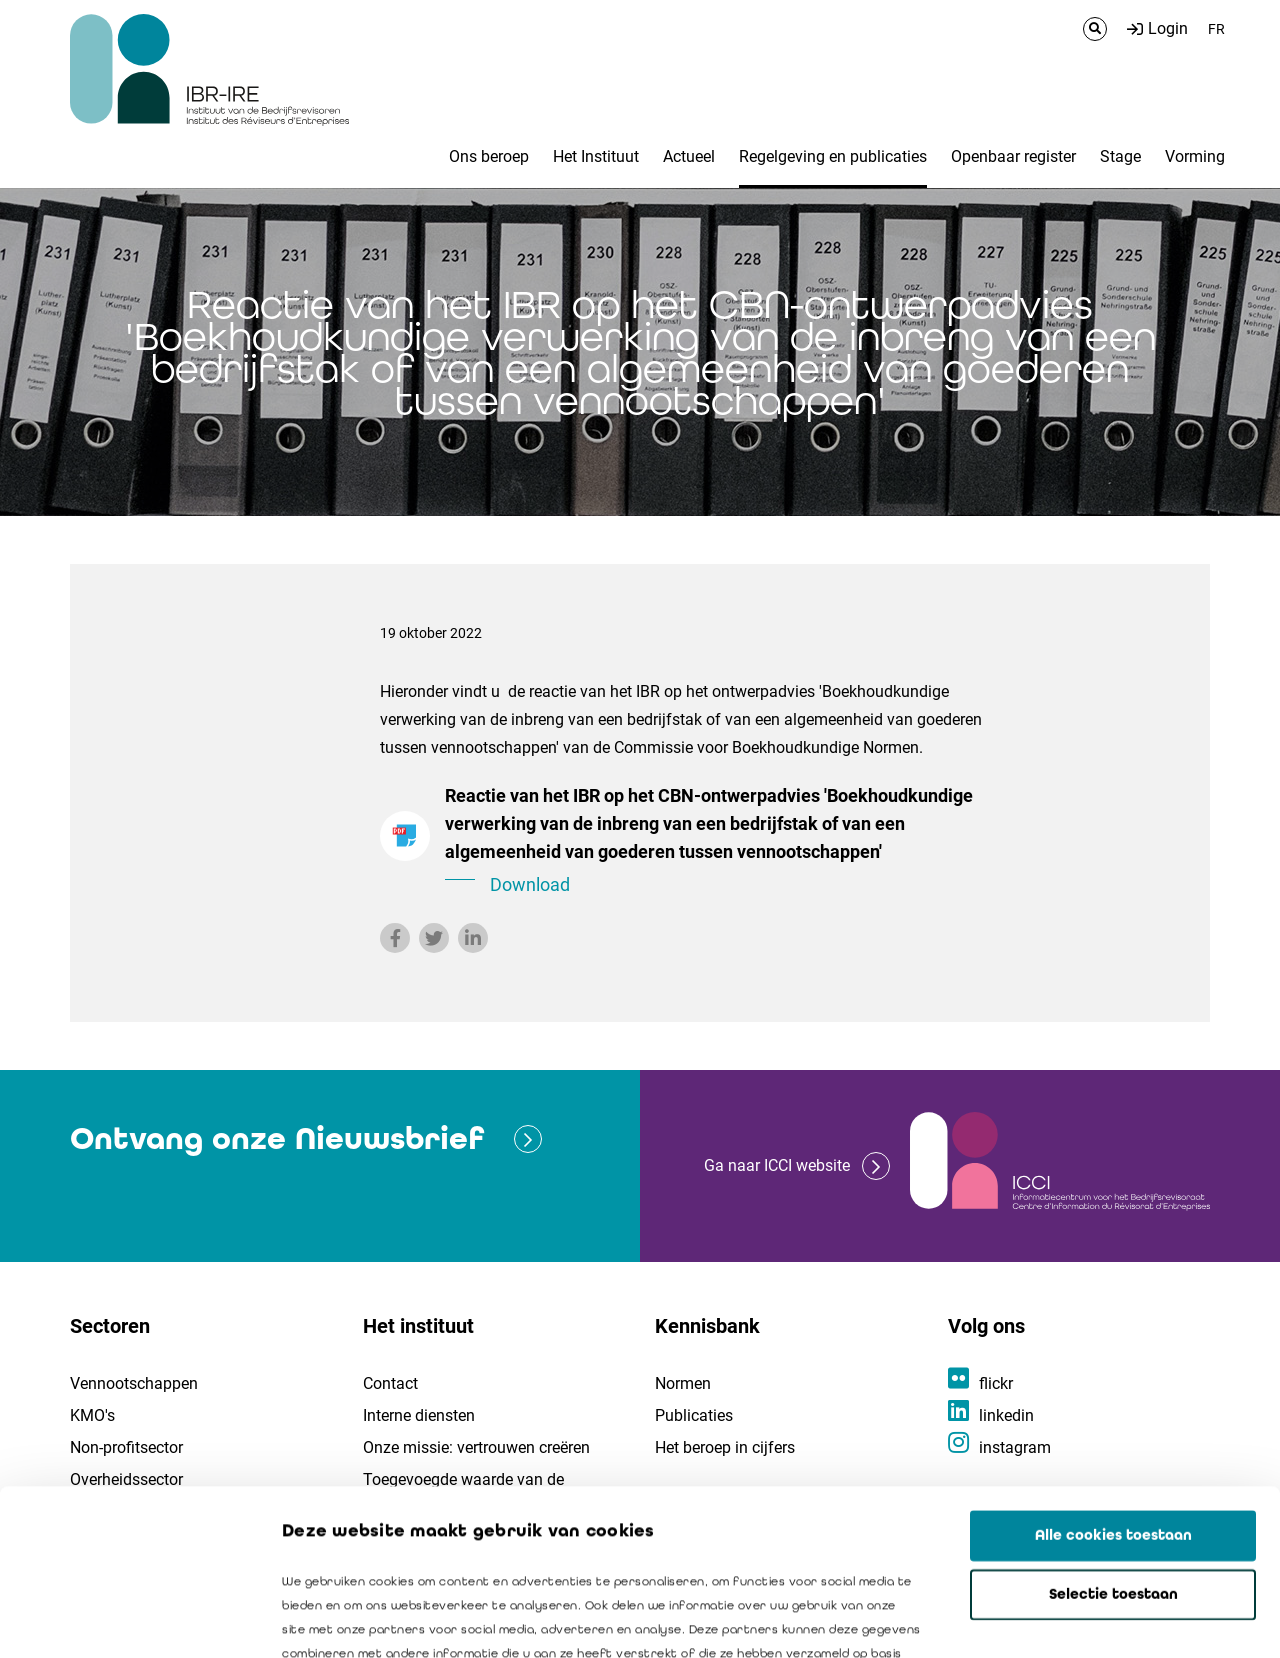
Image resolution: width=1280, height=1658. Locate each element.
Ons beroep (489, 156)
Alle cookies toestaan (1113, 1370)
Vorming (1195, 156)
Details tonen (1141, 1619)
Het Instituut (596, 156)
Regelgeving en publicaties (833, 156)
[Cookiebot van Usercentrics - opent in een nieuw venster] (129, 1619)
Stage (1120, 156)
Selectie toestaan (1113, 1429)
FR (1216, 29)
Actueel (689, 156)
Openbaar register (1013, 156)
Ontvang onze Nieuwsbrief (277, 1138)
